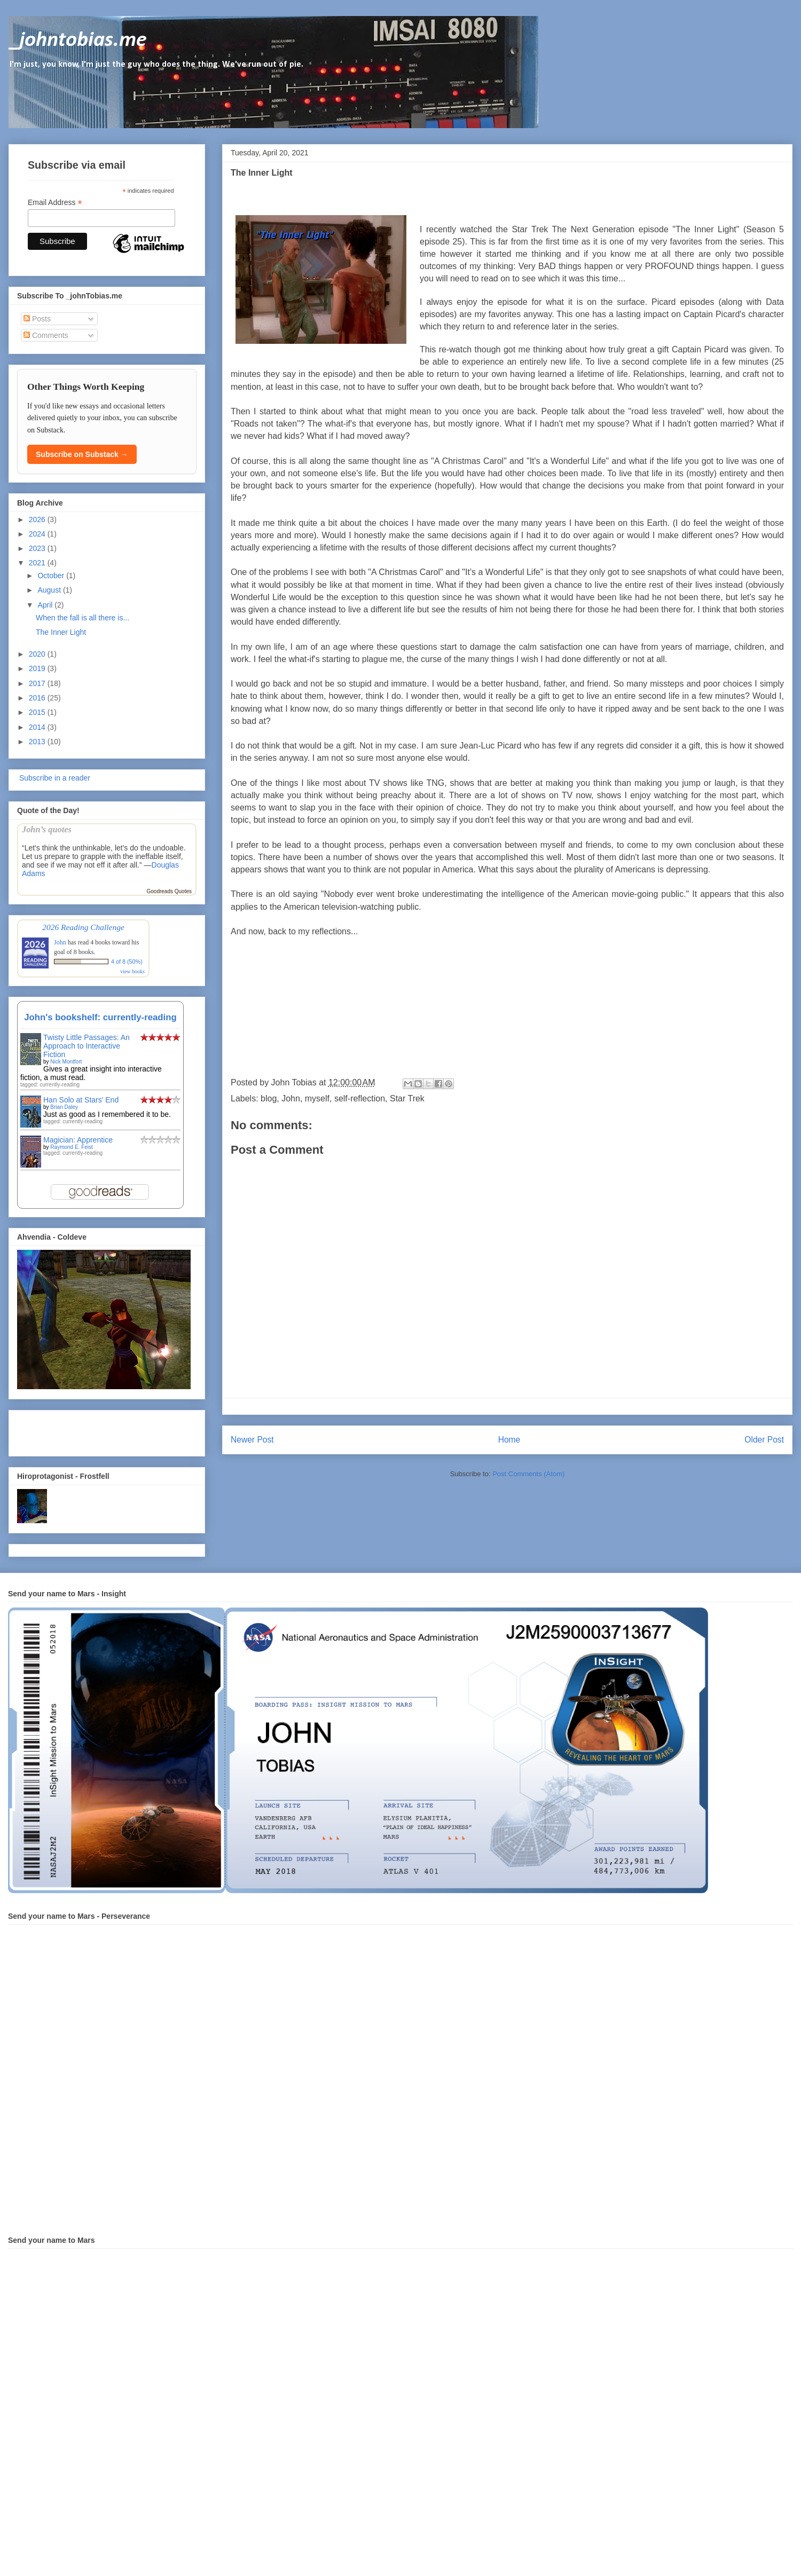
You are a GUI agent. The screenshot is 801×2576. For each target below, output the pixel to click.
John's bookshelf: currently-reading (100, 1017)
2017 (38, 683)
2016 (38, 698)
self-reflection (359, 1098)
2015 (38, 712)
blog (269, 1098)
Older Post (764, 1439)
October (51, 575)
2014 (38, 727)
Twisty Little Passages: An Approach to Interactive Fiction (86, 1046)
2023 (38, 548)
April (45, 605)
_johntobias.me (78, 40)
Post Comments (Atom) (528, 1474)
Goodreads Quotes (169, 891)
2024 (38, 534)
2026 (38, 519)
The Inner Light (61, 632)
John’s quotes (47, 829)
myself (317, 1098)
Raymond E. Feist (71, 1147)
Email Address (55, 203)
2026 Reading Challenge (83, 927)
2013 (38, 741)
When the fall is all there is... (82, 617)
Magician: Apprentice (78, 1140)
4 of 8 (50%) (127, 961)
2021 (38, 562)
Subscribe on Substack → (82, 454)
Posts (37, 318)
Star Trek (407, 1098)
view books (132, 971)
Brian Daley (64, 1107)
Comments (45, 335)
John (290, 1098)
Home (509, 1439)
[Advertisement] (79, 1430)
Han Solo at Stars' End (81, 1100)
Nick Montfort (66, 1062)
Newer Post (252, 1439)
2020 (38, 654)
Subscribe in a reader (53, 778)
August (49, 590)
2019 (38, 668)
